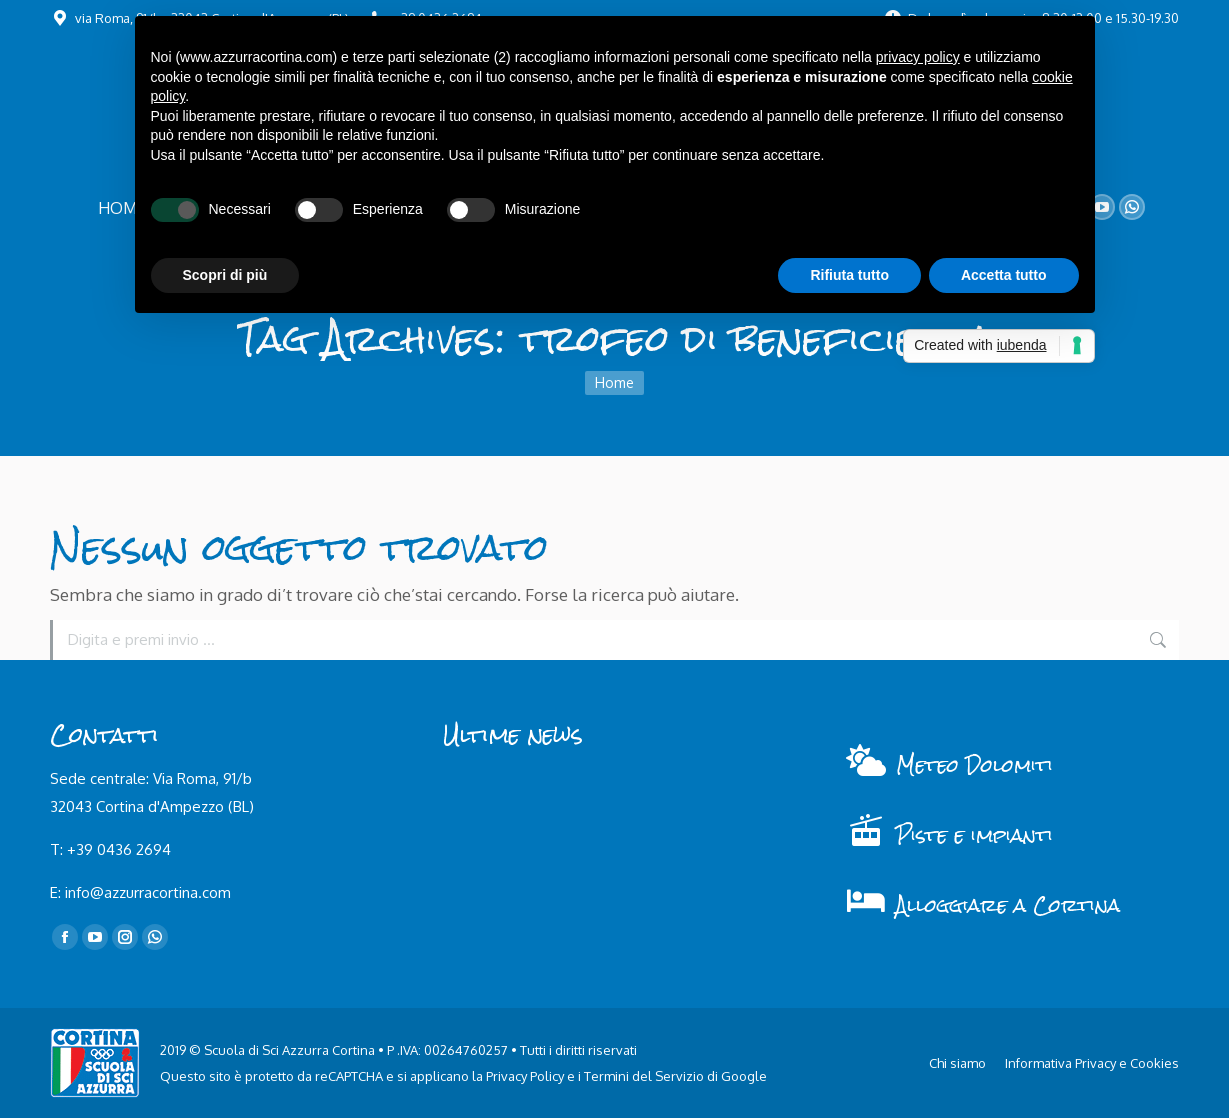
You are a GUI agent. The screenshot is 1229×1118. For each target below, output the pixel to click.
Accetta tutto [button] (1004, 275)
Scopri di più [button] (225, 275)
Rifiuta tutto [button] (849, 275)
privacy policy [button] (918, 57)
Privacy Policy (525, 1076)
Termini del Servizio (644, 1076)
